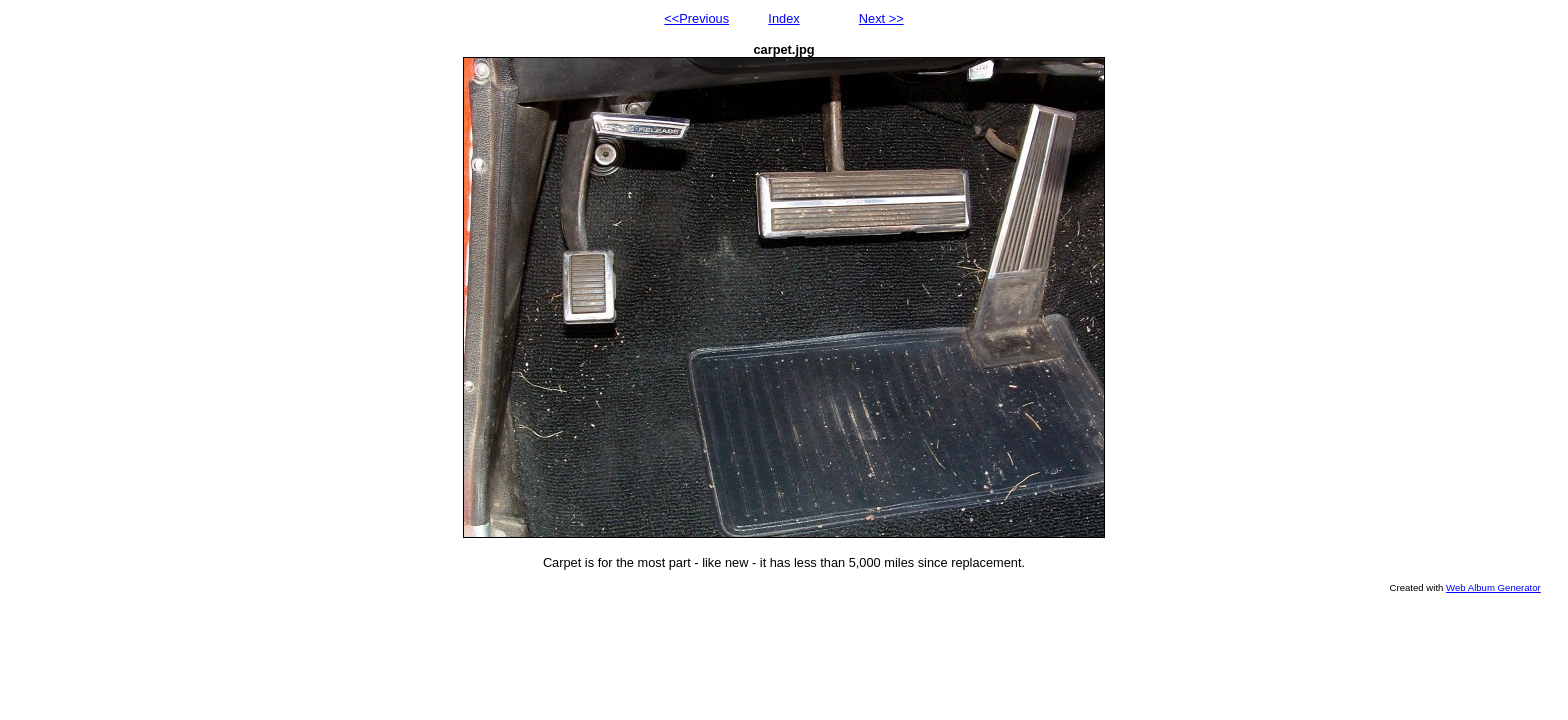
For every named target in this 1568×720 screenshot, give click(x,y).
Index (783, 18)
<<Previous (696, 18)
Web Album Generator (1493, 587)
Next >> (881, 18)
